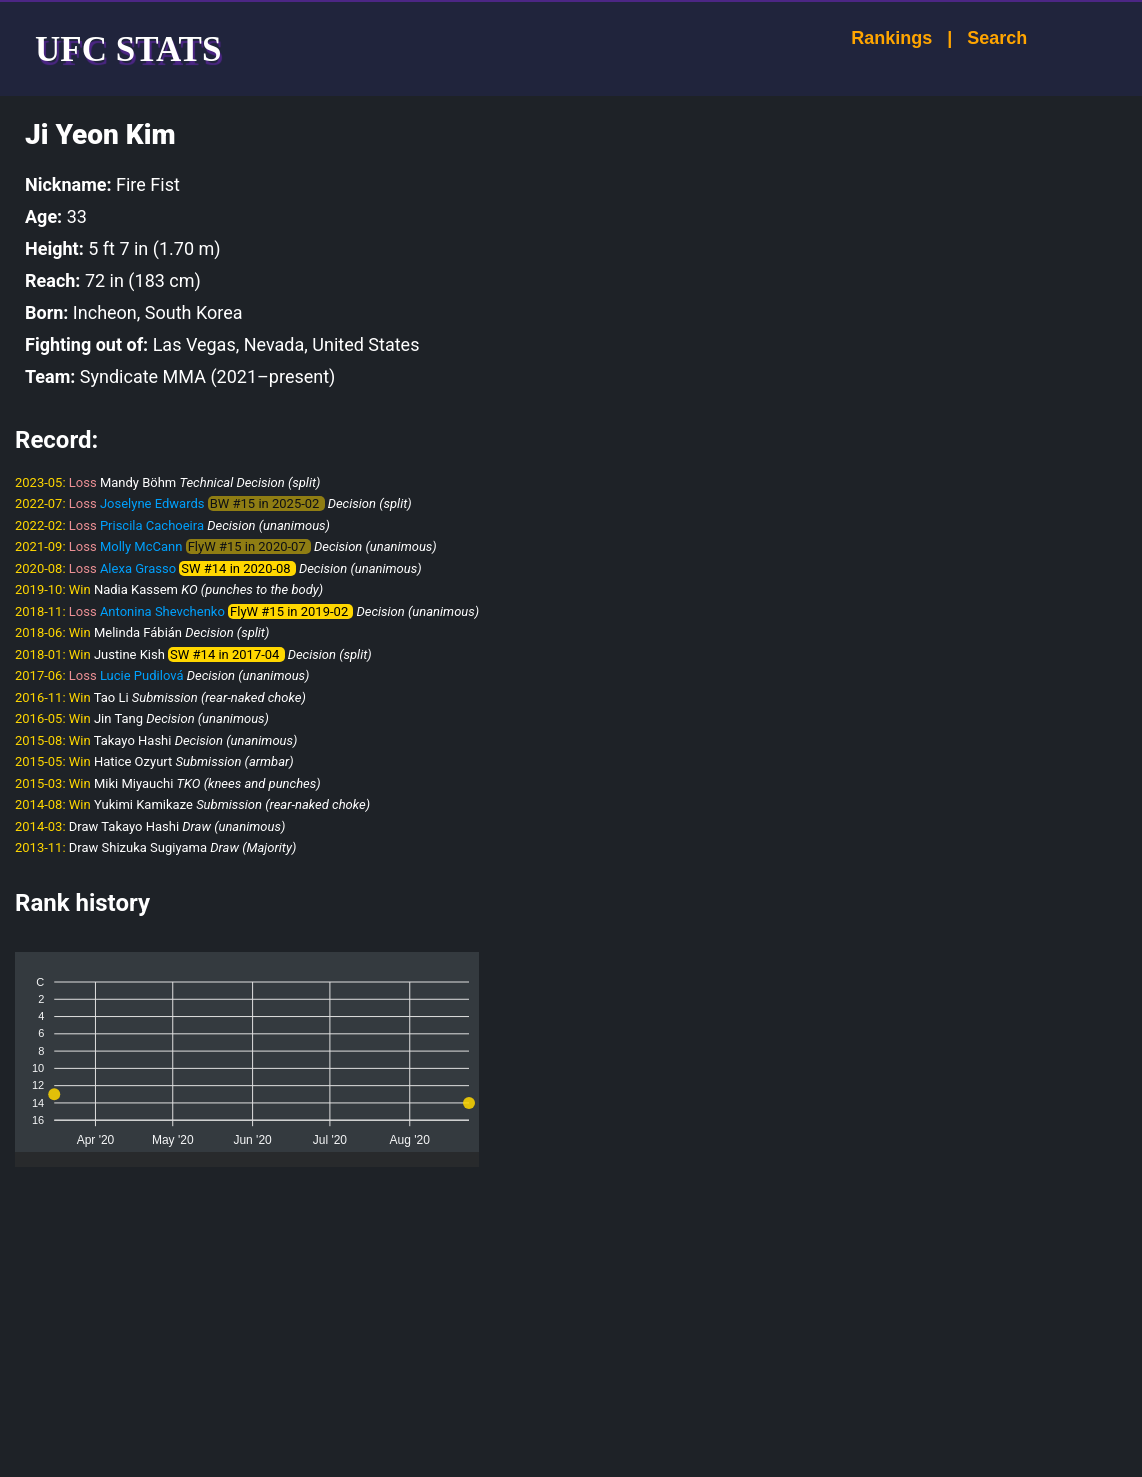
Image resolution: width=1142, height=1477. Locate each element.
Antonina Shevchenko (162, 611)
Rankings (873, 38)
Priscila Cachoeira (152, 525)
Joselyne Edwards (152, 503)
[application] (247, 1052)
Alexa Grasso (138, 568)
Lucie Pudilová (142, 675)
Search (979, 38)
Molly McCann (141, 546)
